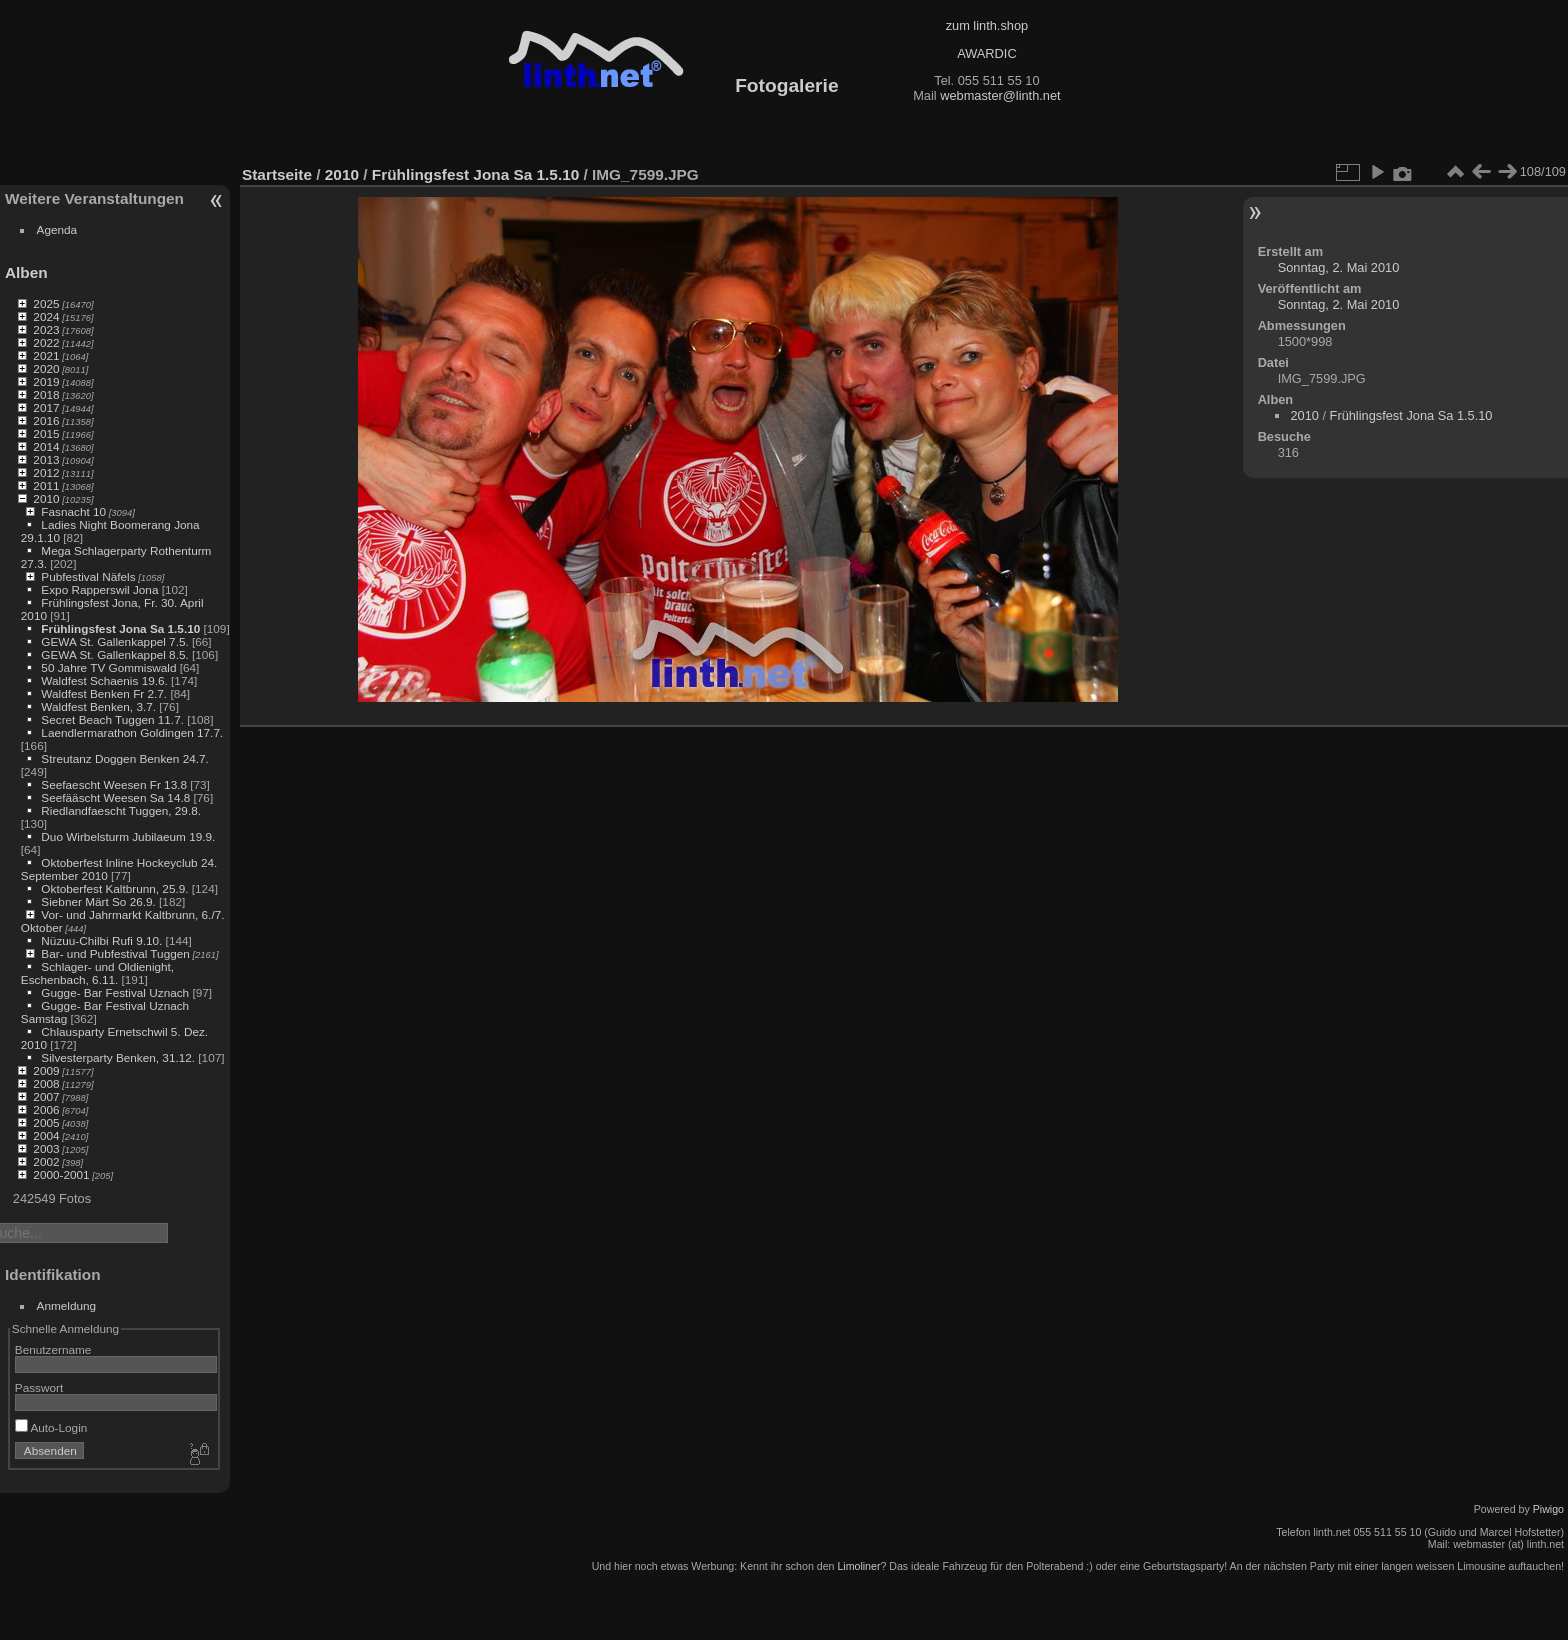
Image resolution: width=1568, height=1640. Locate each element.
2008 (46, 1083)
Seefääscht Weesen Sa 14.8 (115, 797)
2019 (46, 381)
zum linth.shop (987, 25)
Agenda (57, 229)
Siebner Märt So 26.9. (98, 901)
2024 (46, 316)
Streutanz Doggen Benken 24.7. (124, 758)
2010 (46, 498)
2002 (46, 1161)
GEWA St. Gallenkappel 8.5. (114, 654)
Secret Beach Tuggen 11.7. (112, 719)
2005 (46, 1122)
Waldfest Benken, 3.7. (98, 706)
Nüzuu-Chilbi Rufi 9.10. (101, 940)
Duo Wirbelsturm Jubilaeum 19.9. (128, 836)
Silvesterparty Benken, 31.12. (118, 1057)
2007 (46, 1096)
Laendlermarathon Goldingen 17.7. (132, 732)
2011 (46, 485)
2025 (46, 303)
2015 (46, 433)
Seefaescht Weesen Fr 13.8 (114, 784)
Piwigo (1548, 1509)
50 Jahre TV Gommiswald (108, 667)
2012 (46, 472)
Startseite (277, 174)
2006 (46, 1109)
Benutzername (53, 1349)
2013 (46, 459)
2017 (46, 407)
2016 (46, 420)
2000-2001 (61, 1174)
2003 (46, 1148)
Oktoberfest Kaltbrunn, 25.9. (114, 888)
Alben (26, 272)
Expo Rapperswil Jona (99, 589)
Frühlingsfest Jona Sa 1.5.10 (120, 628)
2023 (46, 329)
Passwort (39, 1387)
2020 (46, 368)
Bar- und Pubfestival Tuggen (115, 953)
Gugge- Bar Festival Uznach (115, 992)
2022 (46, 342)
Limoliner (858, 1566)
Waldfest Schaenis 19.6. (104, 680)
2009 (46, 1070)
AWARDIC (986, 53)
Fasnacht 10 (73, 511)
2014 (46, 446)
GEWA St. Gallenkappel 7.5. (114, 641)
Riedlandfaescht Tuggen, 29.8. (121, 810)
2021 (46, 355)
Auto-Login (51, 1427)
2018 (46, 394)
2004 (46, 1135)
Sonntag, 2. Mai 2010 (1339, 267)
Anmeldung (67, 1305)
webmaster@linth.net (1000, 95)
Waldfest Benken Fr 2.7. (104, 693)
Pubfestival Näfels (88, 576)
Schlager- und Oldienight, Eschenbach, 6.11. (97, 973)
